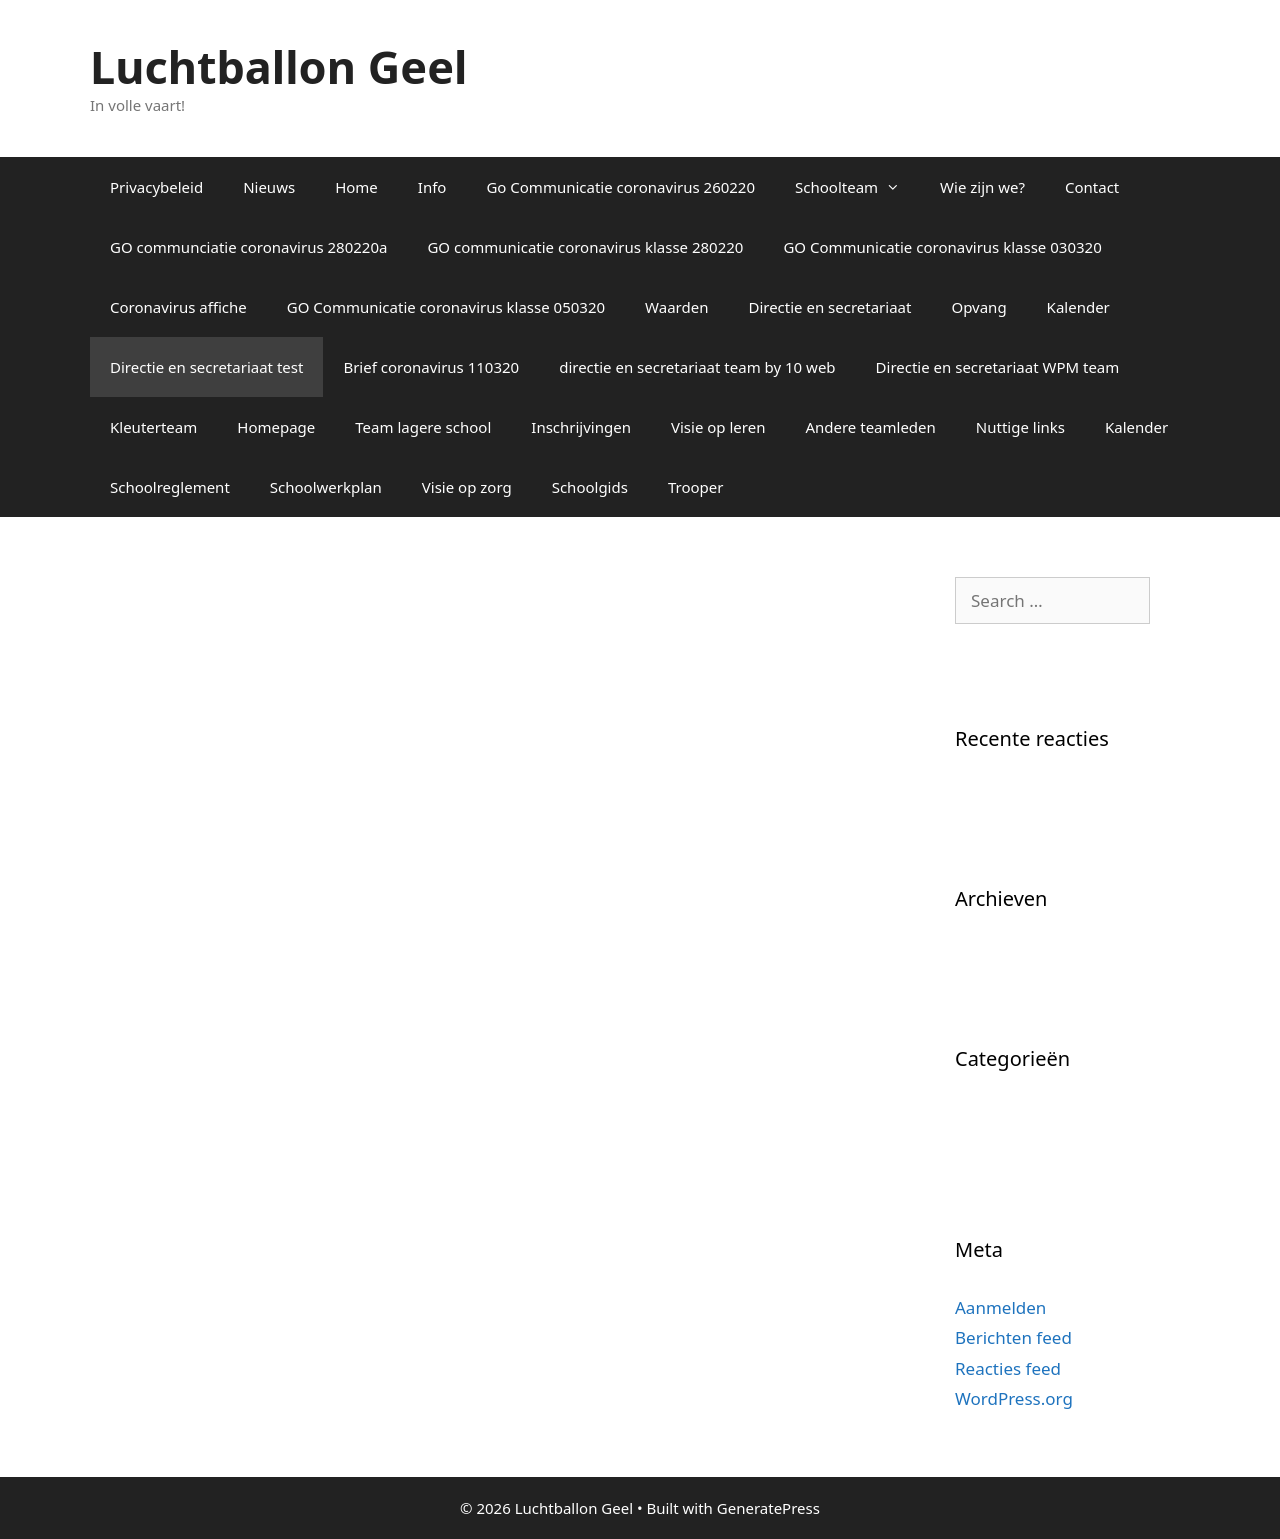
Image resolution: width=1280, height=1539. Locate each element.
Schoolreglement (170, 487)
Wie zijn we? (982, 187)
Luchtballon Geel (278, 66)
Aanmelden (1000, 1307)
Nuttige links (1020, 427)
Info (432, 187)
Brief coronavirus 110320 (431, 367)
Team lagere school (423, 427)
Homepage (276, 427)
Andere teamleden (870, 427)
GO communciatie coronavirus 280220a (248, 247)
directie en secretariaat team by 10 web (697, 367)
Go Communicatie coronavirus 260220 (620, 187)
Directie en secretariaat (829, 307)
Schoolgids (590, 487)
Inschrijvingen (581, 427)
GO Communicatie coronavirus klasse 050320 (446, 307)
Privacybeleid (156, 187)
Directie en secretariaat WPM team (998, 367)
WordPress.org (1014, 1398)
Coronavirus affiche (178, 307)
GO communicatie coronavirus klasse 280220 (585, 247)
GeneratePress (768, 1508)
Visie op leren (718, 427)
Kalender (1078, 307)
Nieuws (269, 187)
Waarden (676, 307)
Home (356, 187)
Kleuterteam (153, 427)
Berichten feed (1013, 1337)
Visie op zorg (467, 487)
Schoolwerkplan (326, 487)
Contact (1092, 187)
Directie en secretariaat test (206, 367)
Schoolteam (857, 187)
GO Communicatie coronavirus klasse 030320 (942, 247)
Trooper (696, 487)
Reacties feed (1008, 1368)
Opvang (978, 307)
